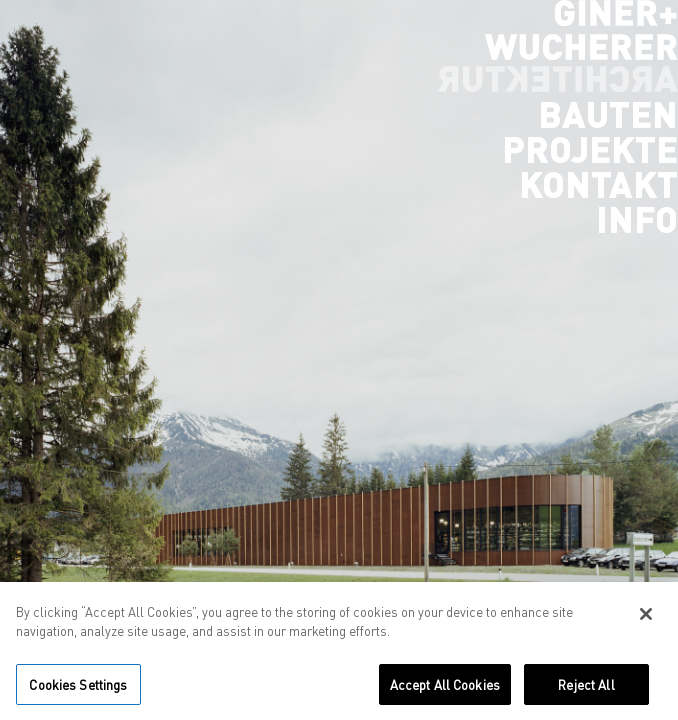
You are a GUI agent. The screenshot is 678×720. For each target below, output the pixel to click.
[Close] (646, 620)
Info (637, 219)
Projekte (590, 149)
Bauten (608, 114)
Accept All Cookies (445, 690)
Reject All (586, 690)
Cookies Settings (78, 690)
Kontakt (598, 184)
